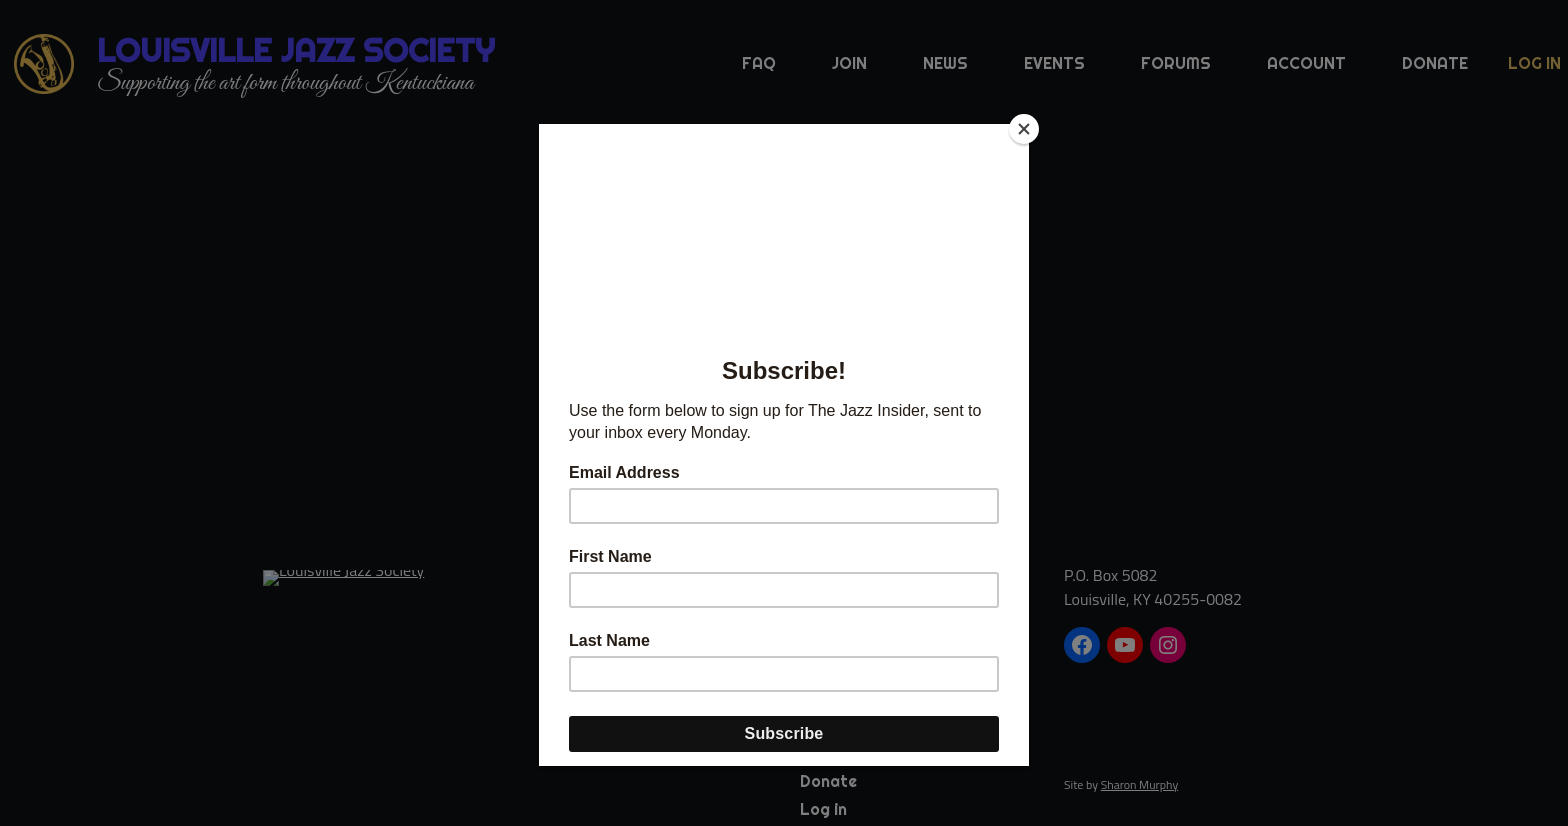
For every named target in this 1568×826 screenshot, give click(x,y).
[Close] (1024, 129)
